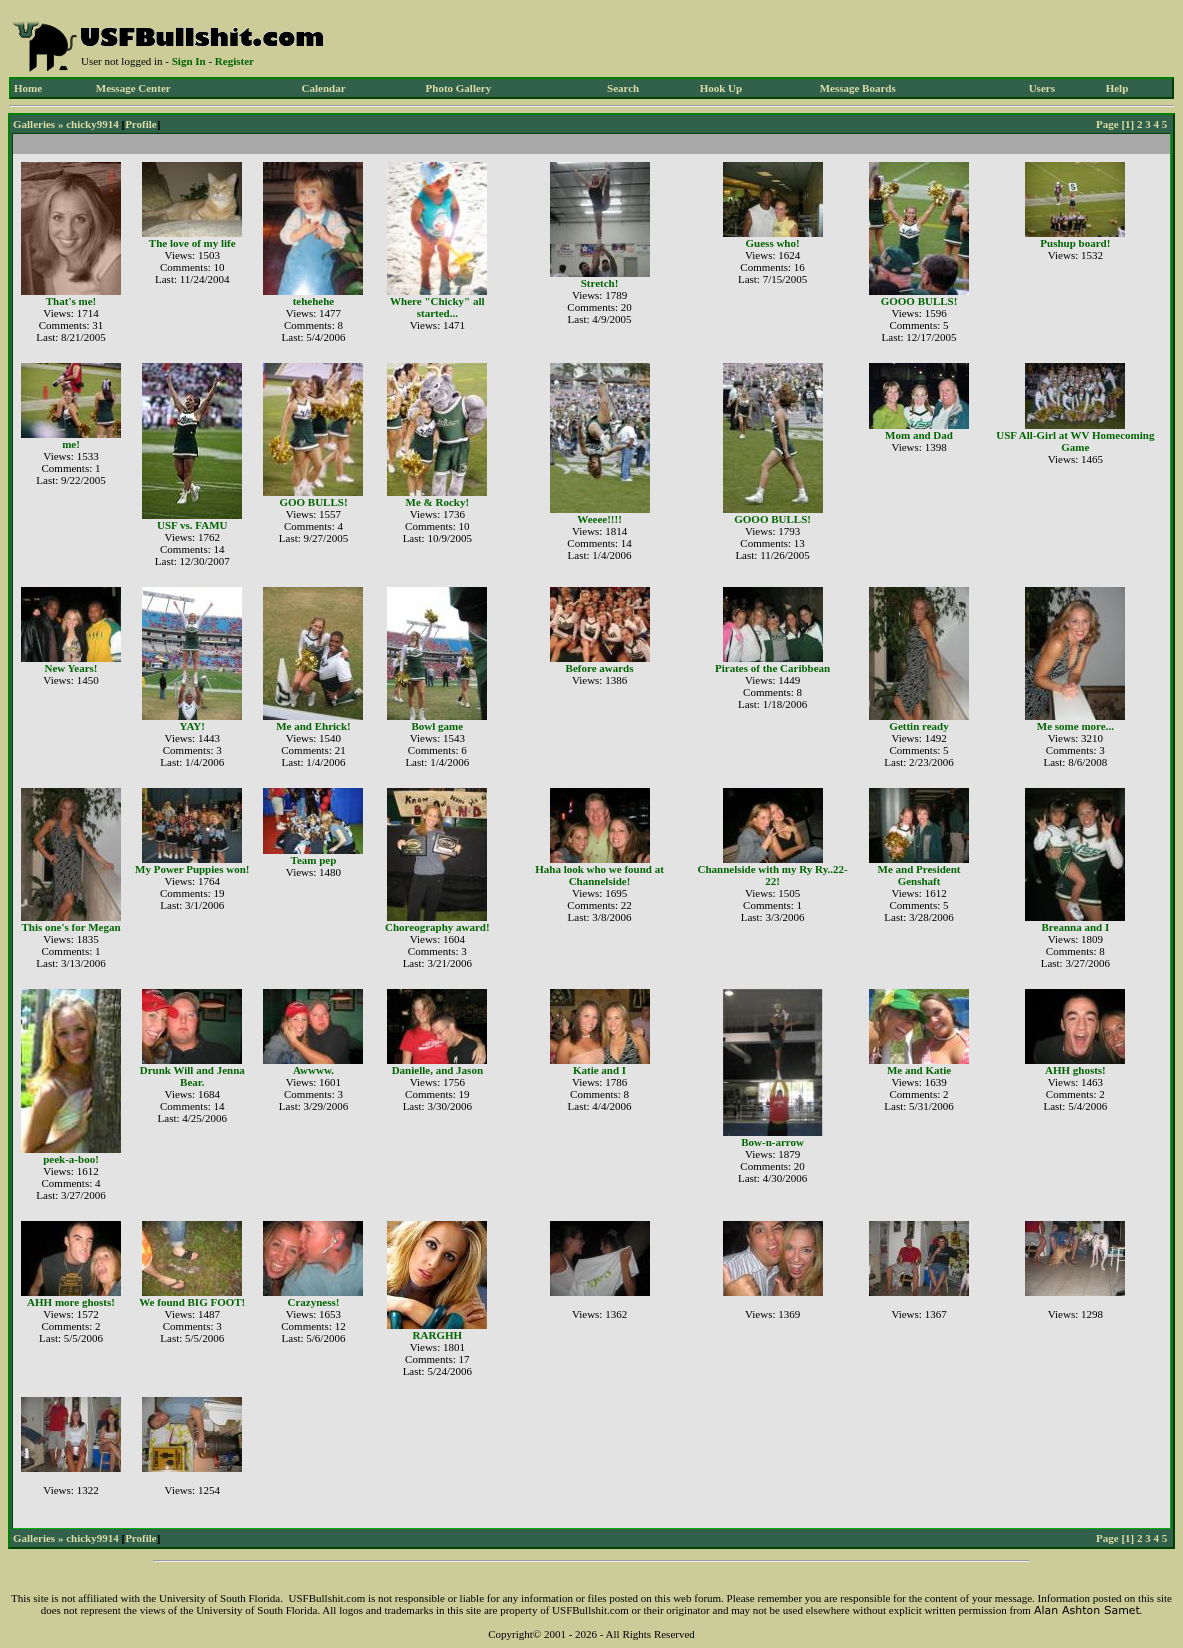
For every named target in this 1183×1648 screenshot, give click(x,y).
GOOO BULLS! (919, 301)
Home (28, 88)
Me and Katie (919, 1070)
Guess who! (773, 243)
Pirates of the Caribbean (772, 668)
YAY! (192, 726)
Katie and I (599, 1070)
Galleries (34, 124)
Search (623, 88)
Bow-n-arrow (772, 1142)
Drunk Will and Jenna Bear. (192, 1076)
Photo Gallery (459, 88)
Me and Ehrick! (313, 726)
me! (71, 444)
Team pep (314, 860)
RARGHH (438, 1335)
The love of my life (192, 243)
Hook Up (721, 88)
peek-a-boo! (71, 1159)
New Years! (70, 668)
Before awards (600, 668)
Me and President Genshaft (919, 875)
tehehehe (314, 301)
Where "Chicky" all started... (437, 307)
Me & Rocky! (438, 502)
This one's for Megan (70, 927)
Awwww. (313, 1070)
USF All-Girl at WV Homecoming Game (1075, 441)
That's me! (71, 301)
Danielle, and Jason (437, 1070)
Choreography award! (437, 927)
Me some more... (1075, 726)
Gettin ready (918, 726)
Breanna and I (1076, 927)
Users (1042, 88)
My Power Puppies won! (192, 869)
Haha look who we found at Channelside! (599, 875)
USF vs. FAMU (192, 525)
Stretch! (600, 283)
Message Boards (858, 88)
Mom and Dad (919, 435)
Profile (141, 124)
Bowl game (438, 726)
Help (1117, 88)
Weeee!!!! (599, 519)
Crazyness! (314, 1302)
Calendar (324, 88)
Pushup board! (1075, 243)
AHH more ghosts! (71, 1302)
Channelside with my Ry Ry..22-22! (773, 875)
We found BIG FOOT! (192, 1302)
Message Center (133, 88)
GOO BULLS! (313, 502)
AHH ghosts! (1075, 1070)
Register (234, 61)
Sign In (189, 61)
